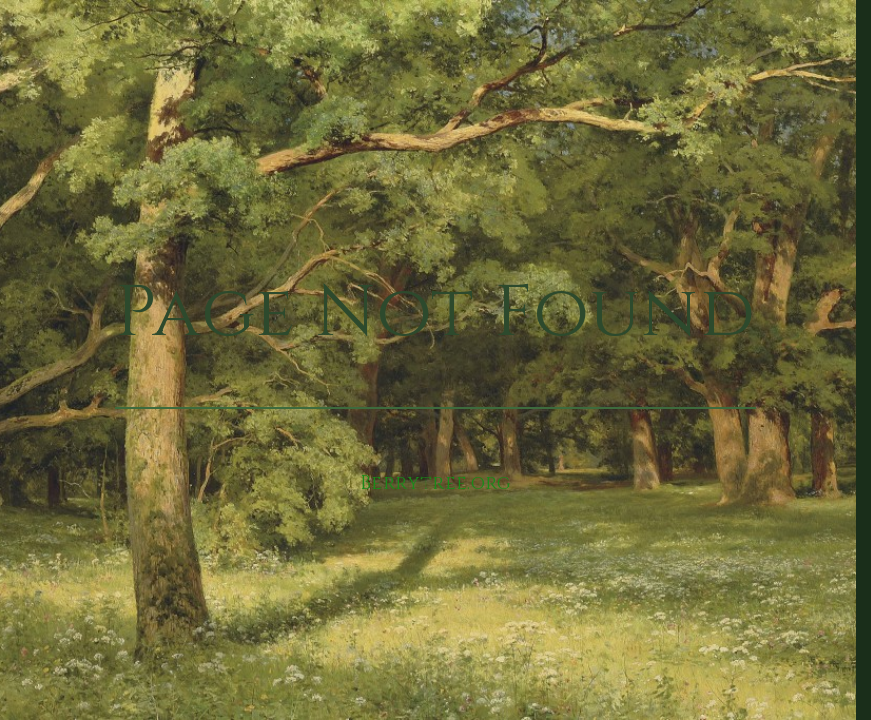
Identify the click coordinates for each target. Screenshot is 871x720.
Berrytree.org (435, 483)
